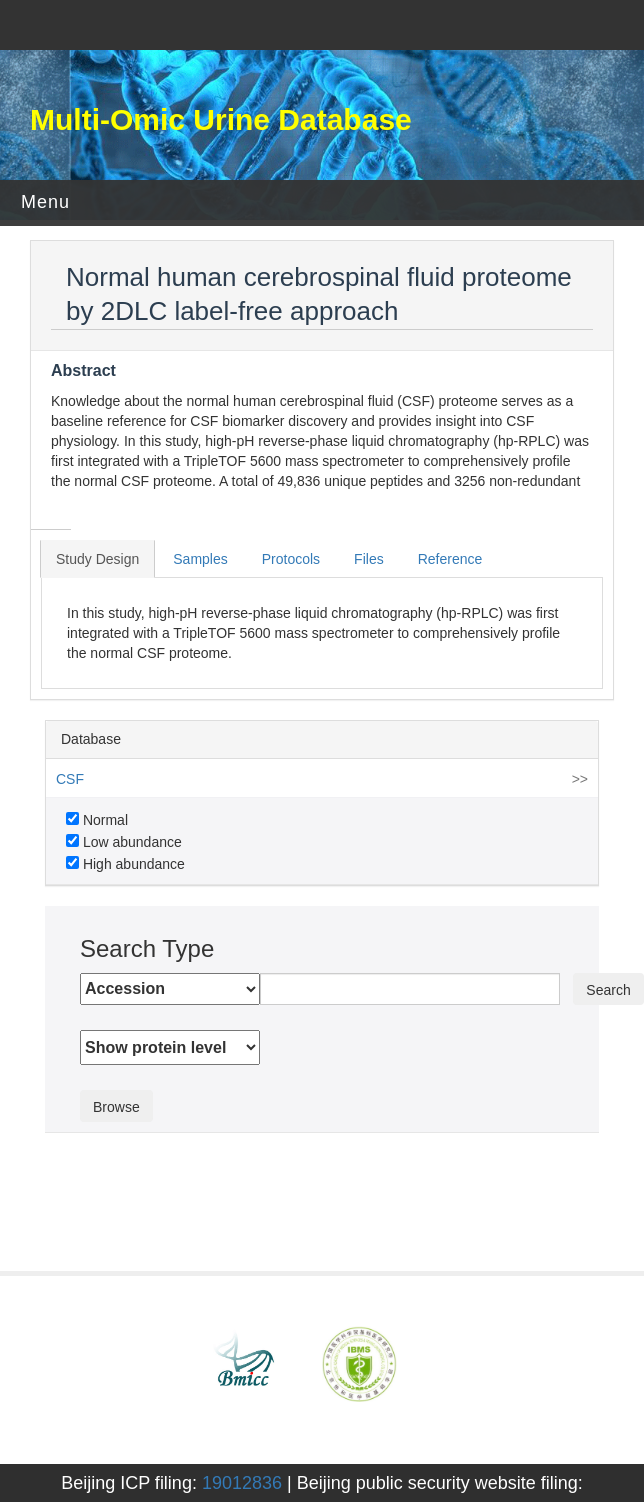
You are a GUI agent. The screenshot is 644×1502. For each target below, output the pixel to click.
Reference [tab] (450, 559)
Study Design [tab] (97, 559)
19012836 (242, 1483)
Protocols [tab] (291, 559)
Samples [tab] (200, 559)
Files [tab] (369, 559)
